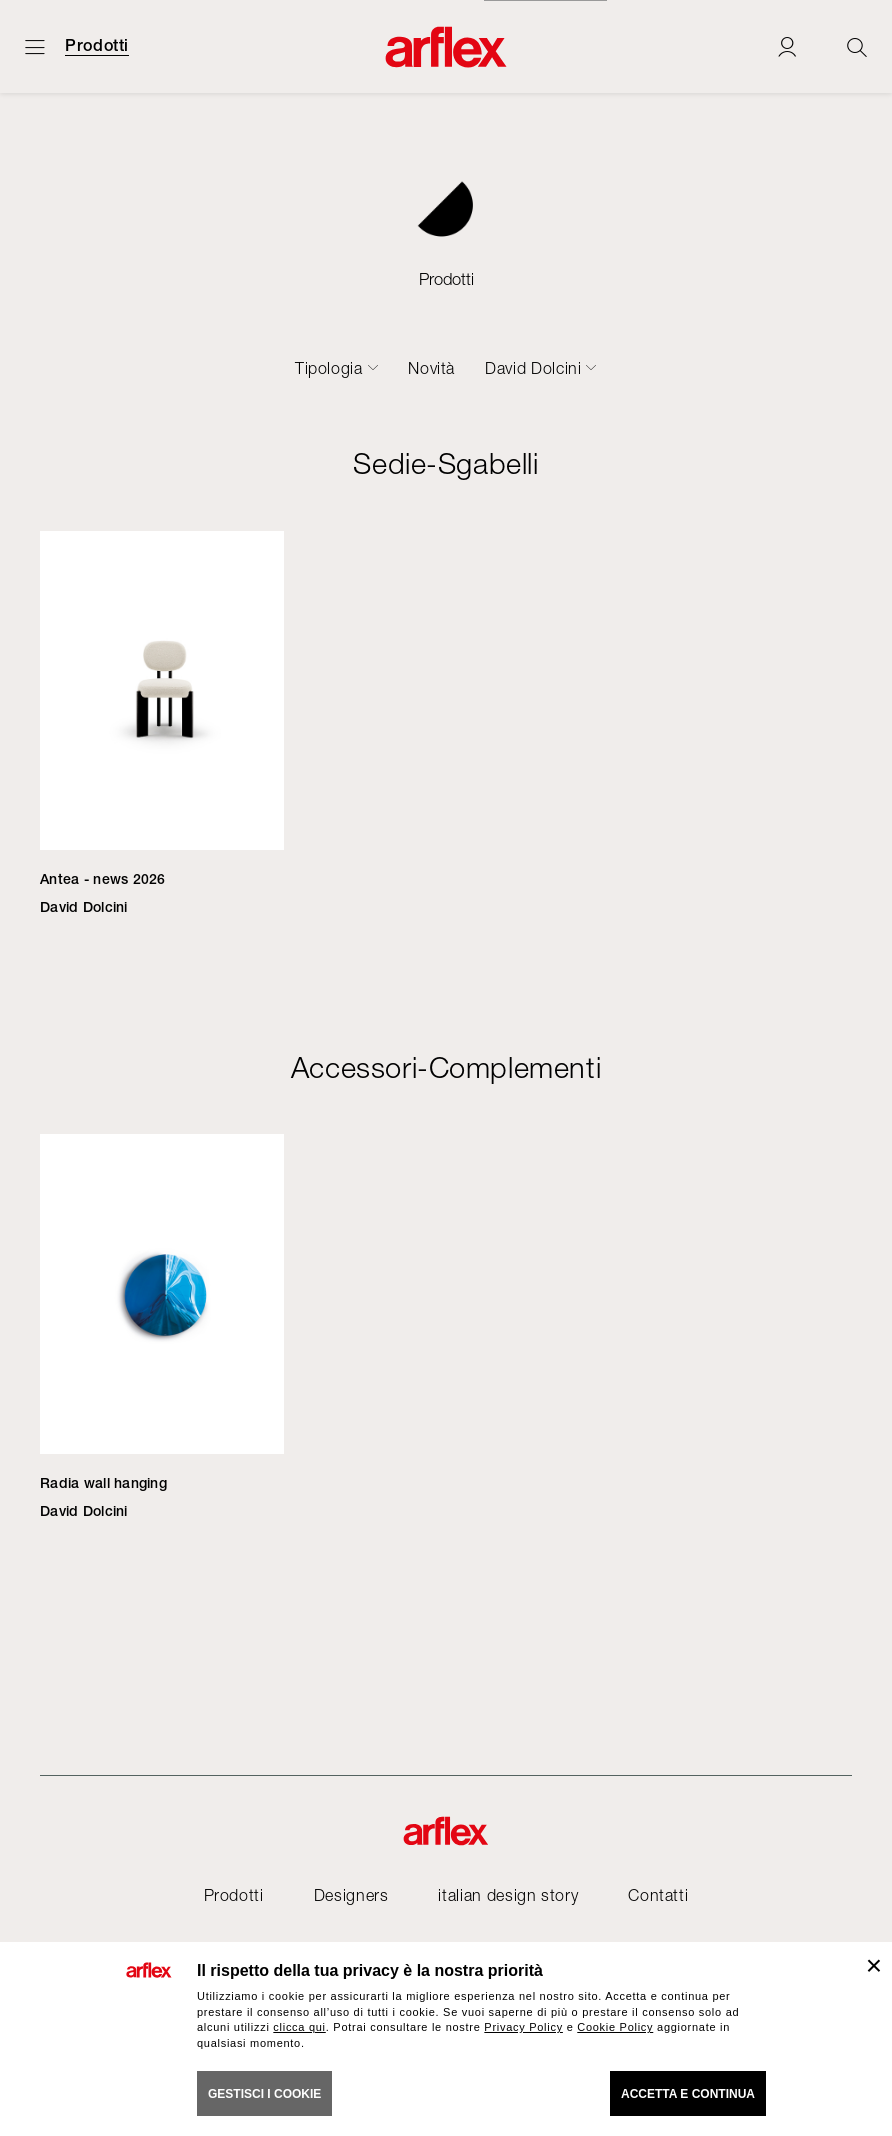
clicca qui (299, 2027)
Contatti (658, 1895)
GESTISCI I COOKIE (264, 2094)
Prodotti (97, 46)
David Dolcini (533, 368)
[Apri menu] (35, 46)
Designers (351, 1895)
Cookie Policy (615, 2027)
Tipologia (329, 368)
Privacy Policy (523, 2027)
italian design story (508, 1895)
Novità (431, 368)
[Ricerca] (857, 46)
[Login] (787, 46)
